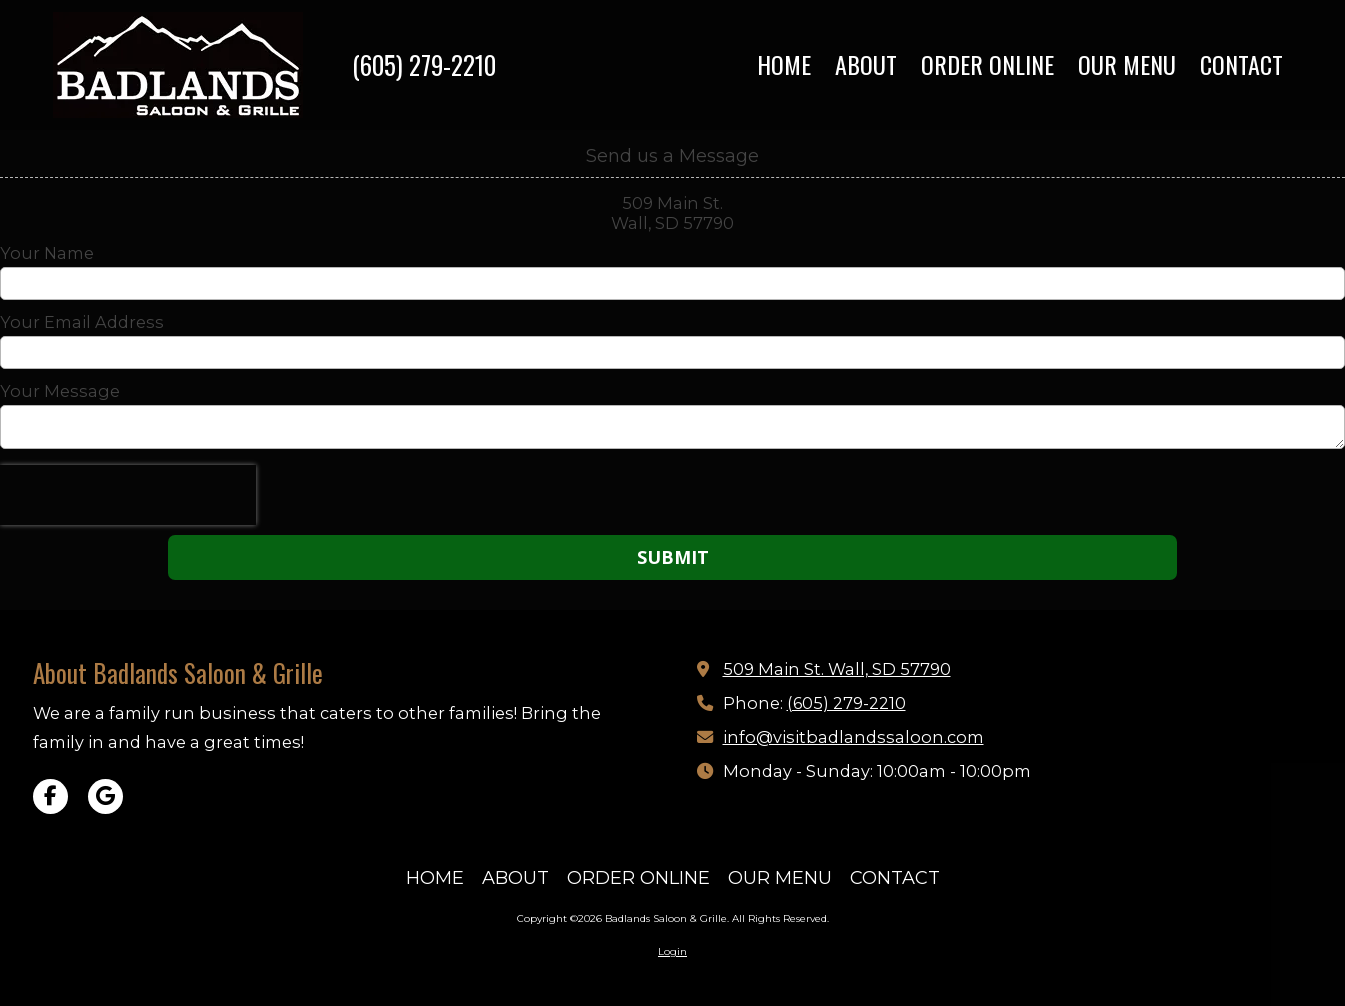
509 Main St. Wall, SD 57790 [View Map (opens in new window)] (837, 669)
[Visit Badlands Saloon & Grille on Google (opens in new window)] (105, 796)
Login (672, 951)
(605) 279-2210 (424, 64)
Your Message (60, 391)
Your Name (47, 253)
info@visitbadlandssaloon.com (853, 737)
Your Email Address (82, 322)
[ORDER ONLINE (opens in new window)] (987, 65)
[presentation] (128, 495)
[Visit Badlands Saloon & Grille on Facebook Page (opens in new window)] (50, 796)
